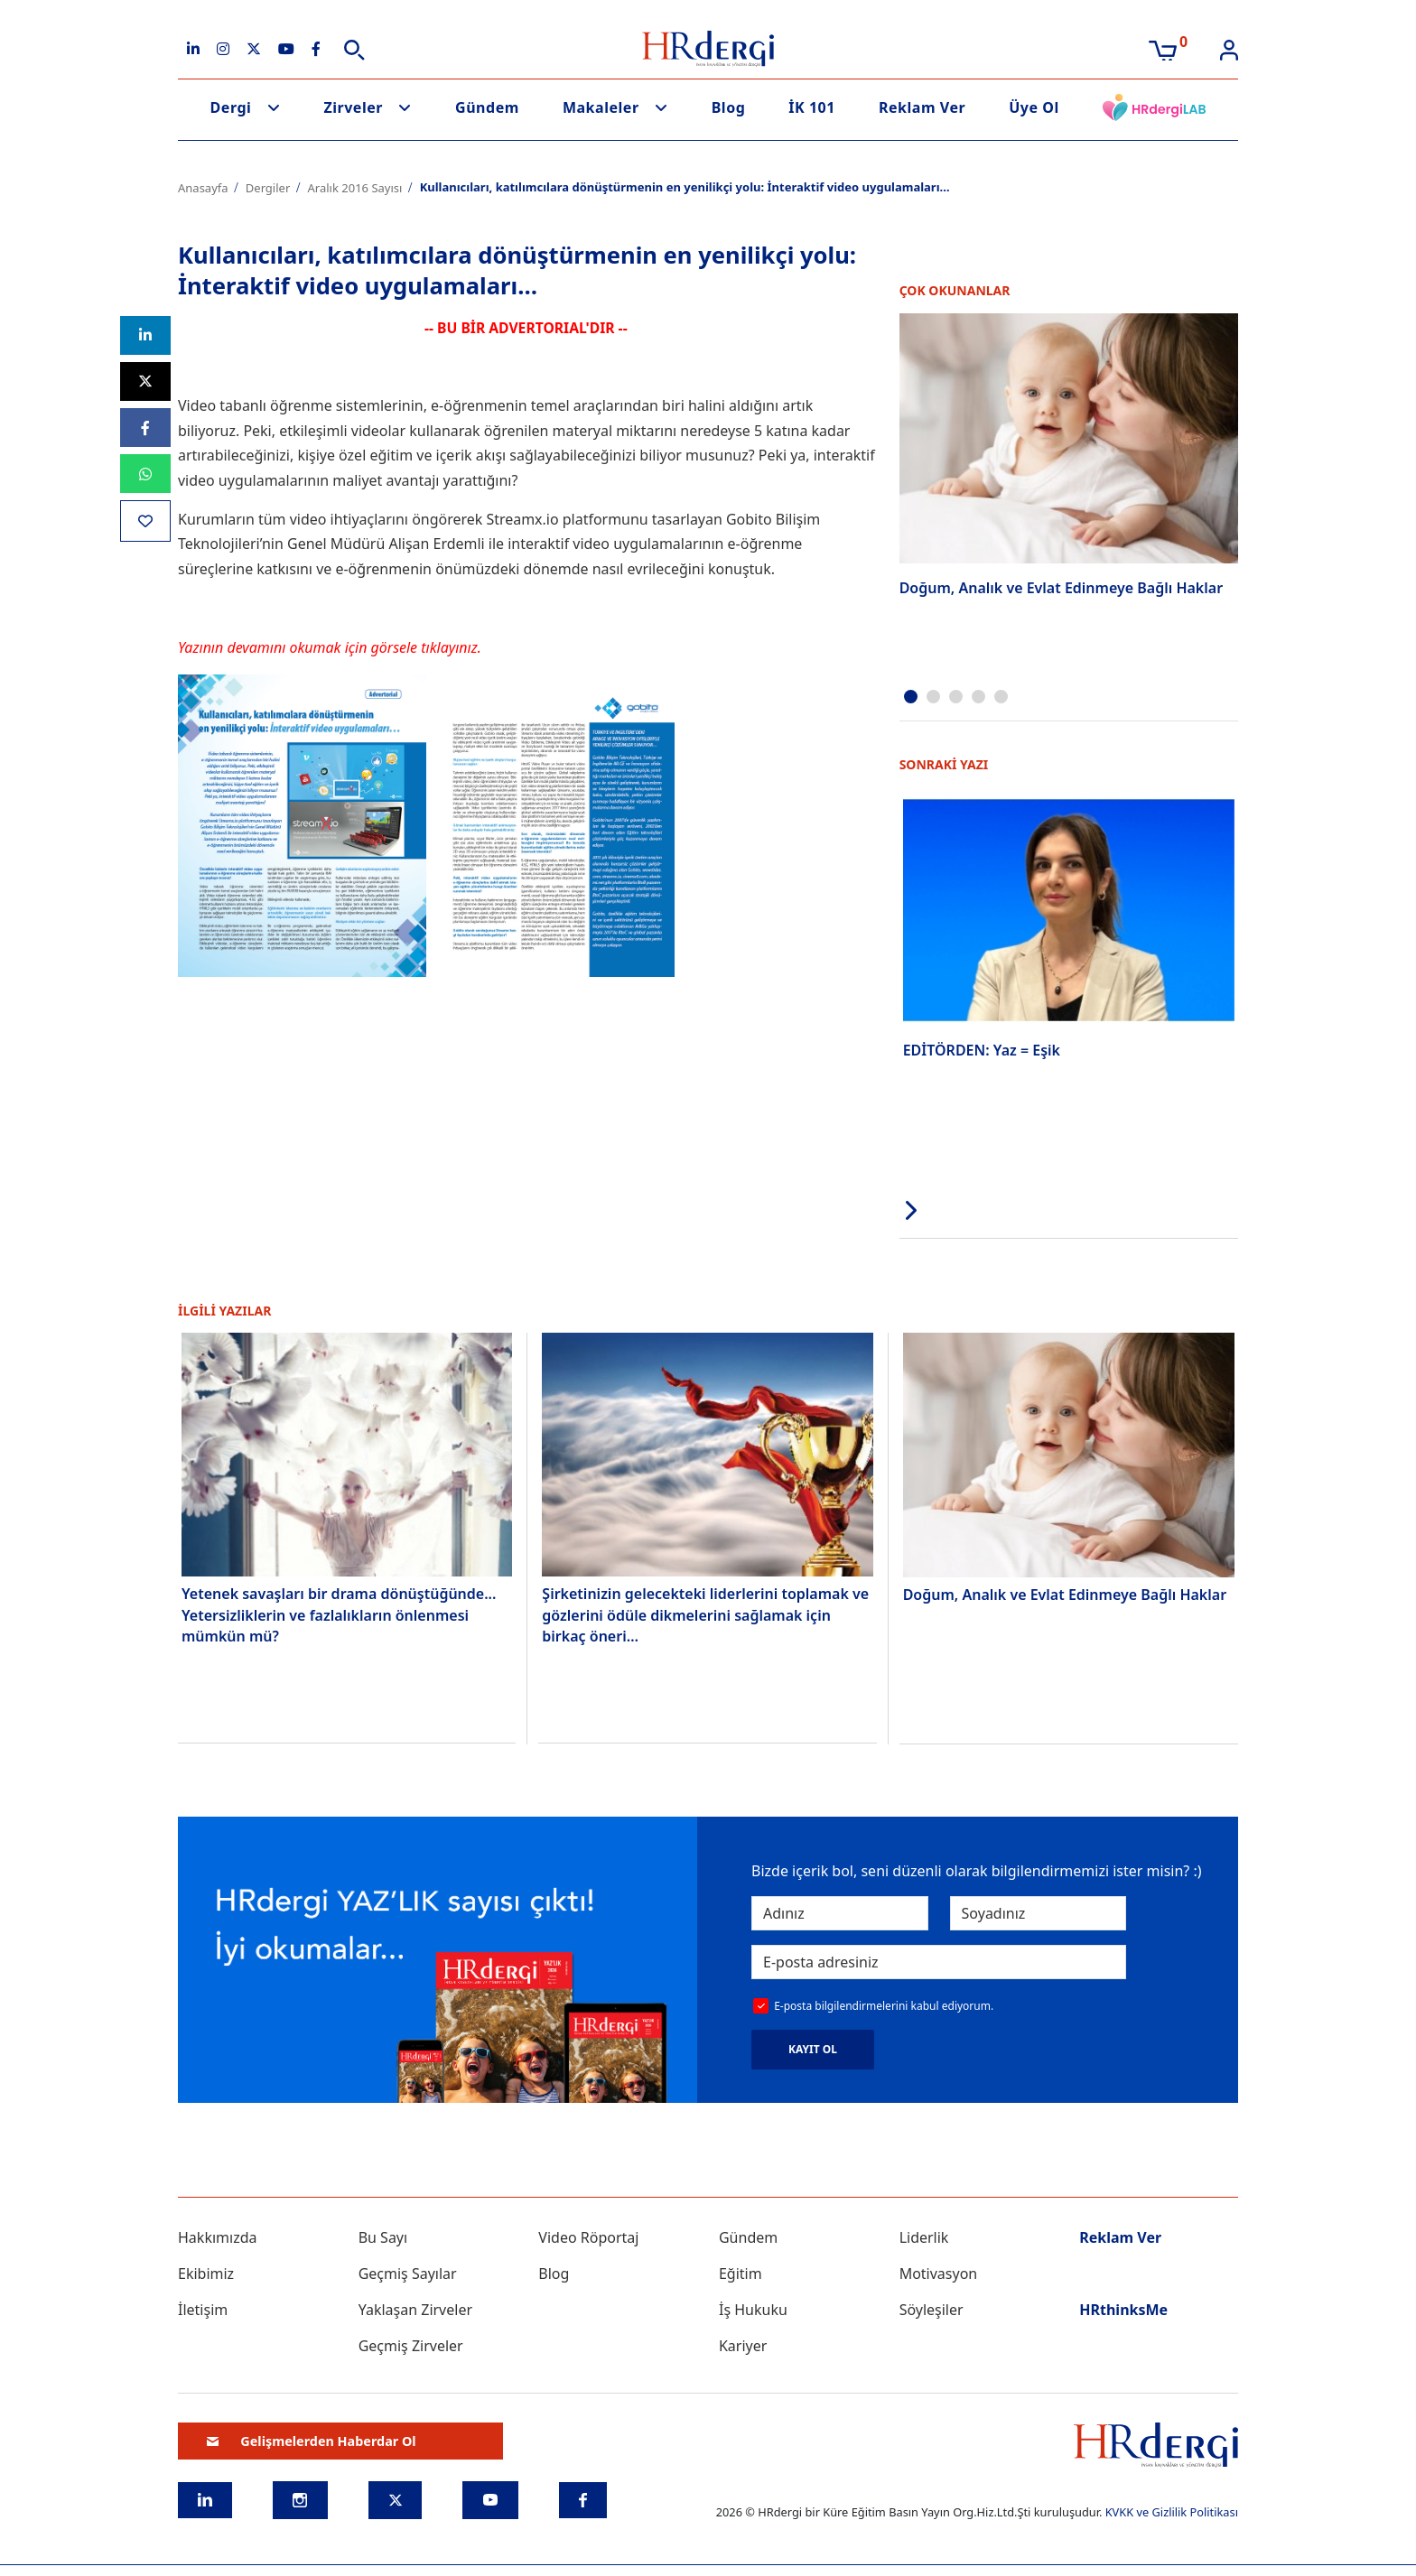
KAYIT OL (812, 2047)
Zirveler (353, 107)
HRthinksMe (1123, 2308)
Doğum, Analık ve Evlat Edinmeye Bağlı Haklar (1061, 588)
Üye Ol (1034, 107)
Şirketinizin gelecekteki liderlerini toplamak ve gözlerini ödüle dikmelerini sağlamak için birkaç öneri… (705, 1612)
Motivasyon (938, 2272)
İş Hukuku (753, 2308)
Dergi (231, 107)
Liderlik (924, 2236)
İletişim (203, 2308)
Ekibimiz (206, 2272)
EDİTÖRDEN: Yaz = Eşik (981, 1048)
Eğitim (740, 2272)
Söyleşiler (931, 2308)
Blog (729, 107)
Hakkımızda (217, 2236)
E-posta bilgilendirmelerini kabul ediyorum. (883, 2004)
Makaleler (601, 107)
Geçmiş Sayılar (408, 2272)
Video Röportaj (588, 2236)
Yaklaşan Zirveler (415, 2308)
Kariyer (743, 2344)
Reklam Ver (922, 107)
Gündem (487, 107)
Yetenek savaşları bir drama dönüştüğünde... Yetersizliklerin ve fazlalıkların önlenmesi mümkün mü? (339, 1612)
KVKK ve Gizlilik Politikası (1171, 2510)
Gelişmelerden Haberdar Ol (311, 2439)
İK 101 (811, 107)
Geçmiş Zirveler (411, 2344)
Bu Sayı (383, 2236)
